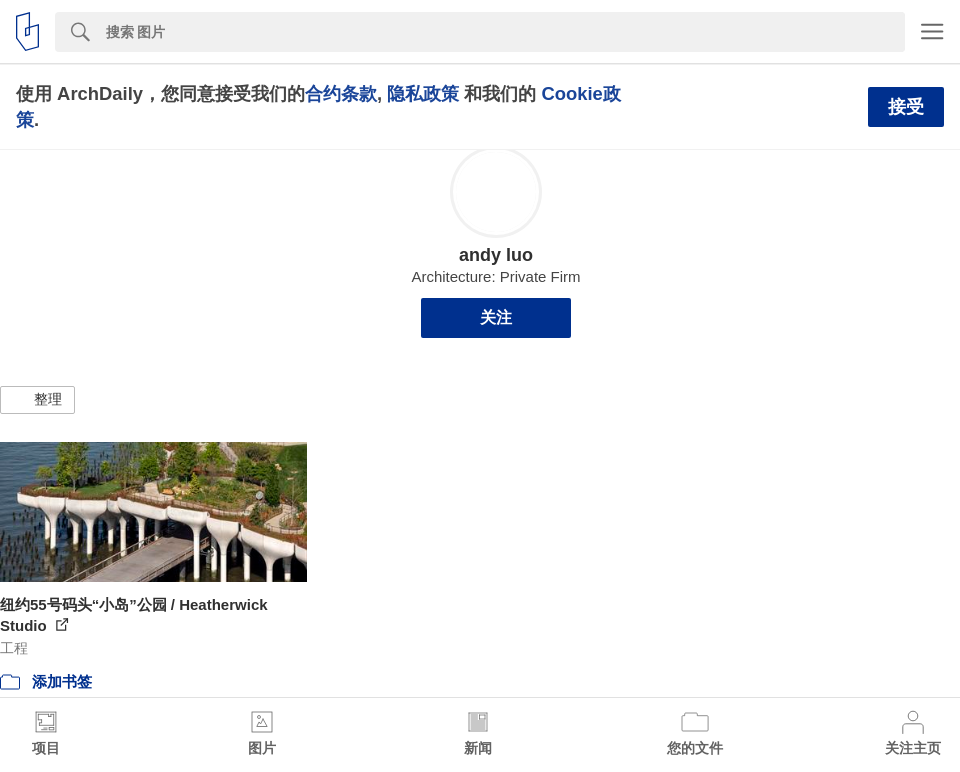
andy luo (496, 255)
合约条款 (341, 93)
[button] (37, 400)
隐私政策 (423, 93)
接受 (906, 107)
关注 (496, 317)
